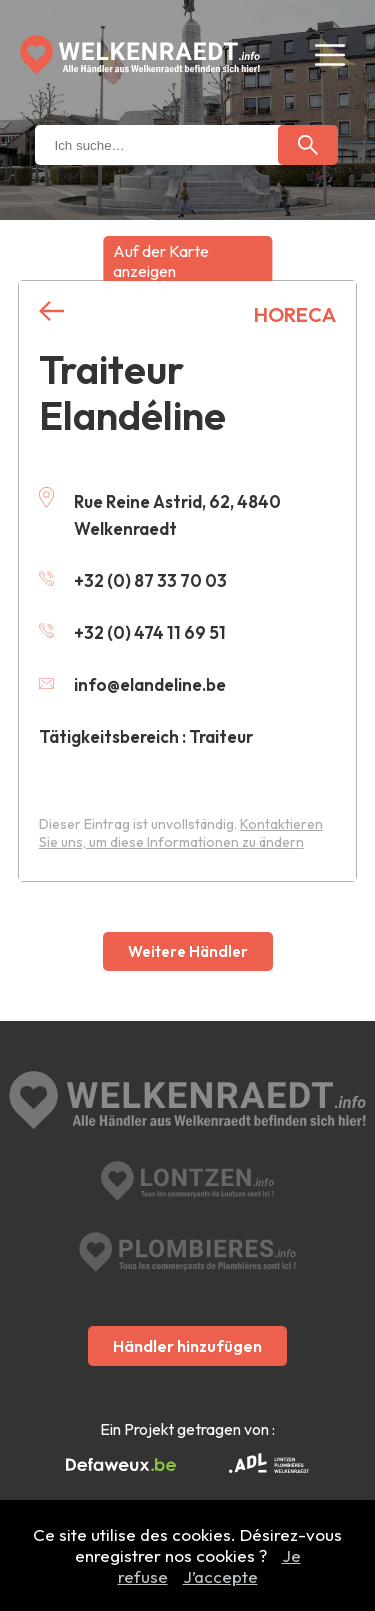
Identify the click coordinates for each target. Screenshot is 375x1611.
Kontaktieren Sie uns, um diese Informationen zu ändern (181, 833)
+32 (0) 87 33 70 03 (133, 580)
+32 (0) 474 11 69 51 (132, 632)
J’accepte (220, 1576)
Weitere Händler (188, 951)
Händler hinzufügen (187, 1346)
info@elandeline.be (132, 684)
